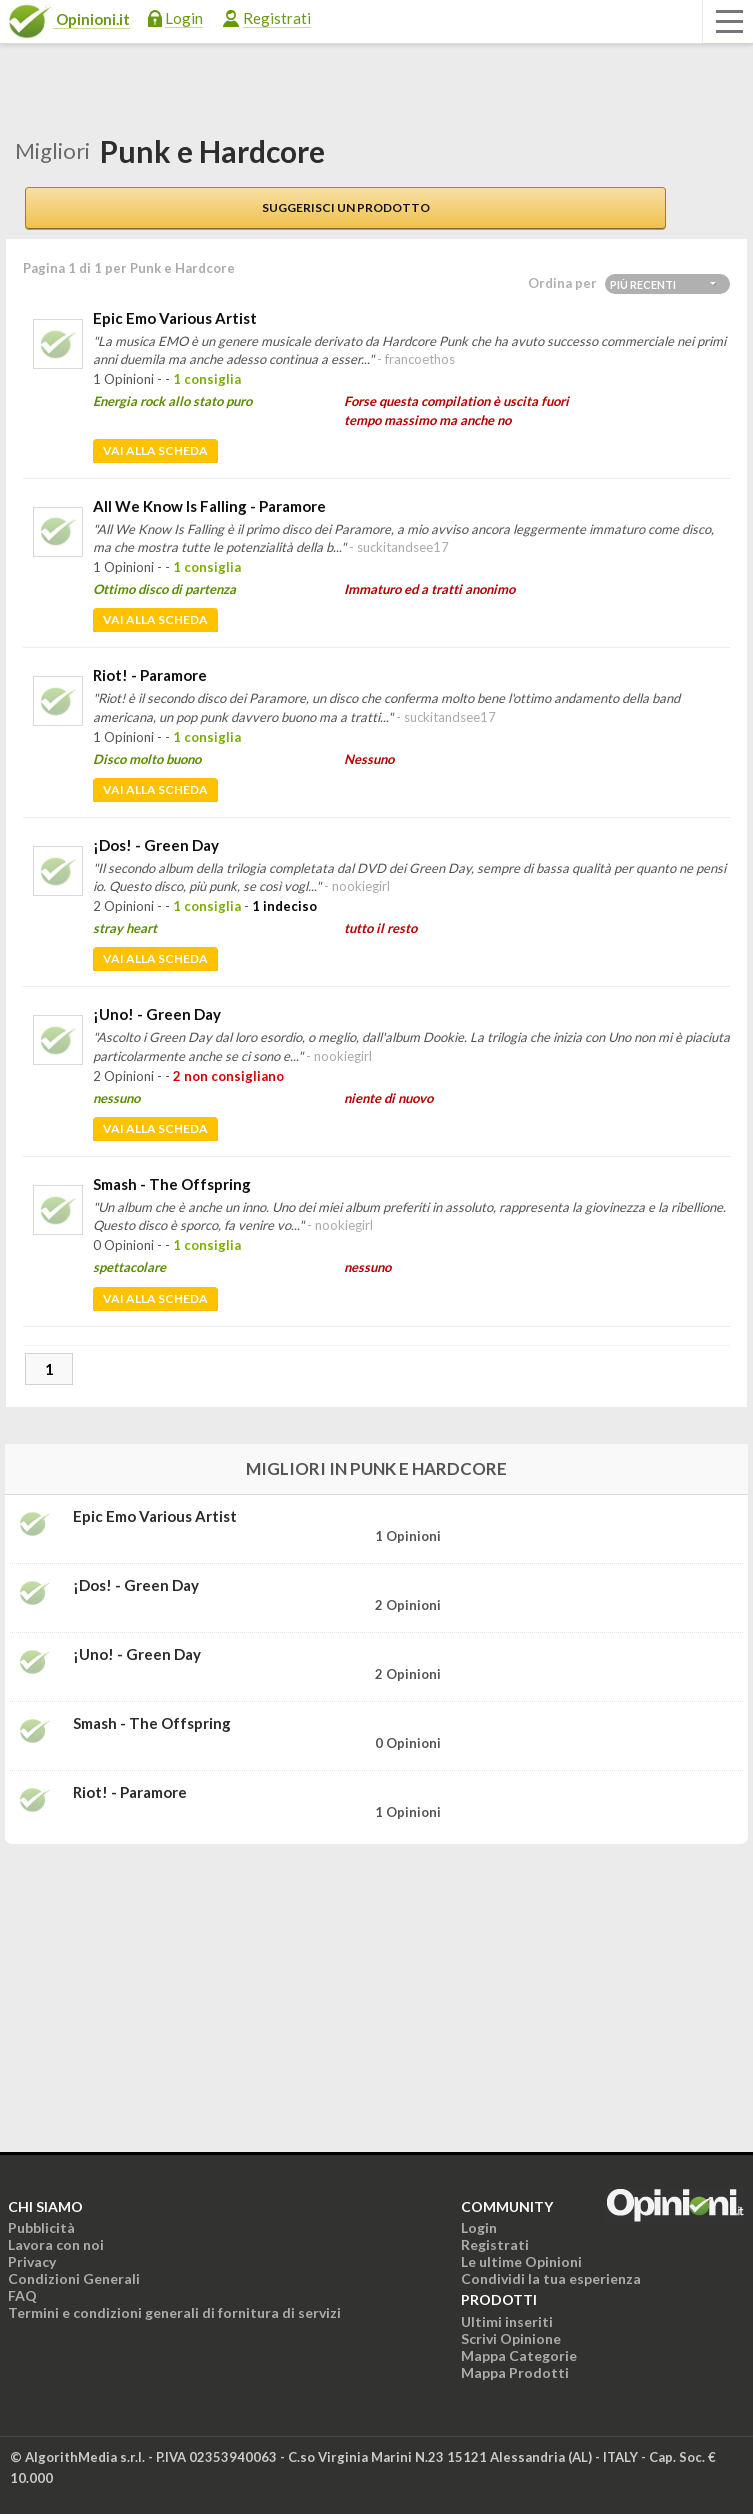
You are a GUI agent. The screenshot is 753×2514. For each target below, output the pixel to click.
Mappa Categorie (519, 2355)
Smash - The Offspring (172, 1184)
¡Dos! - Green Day (156, 845)
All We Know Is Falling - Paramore (209, 506)
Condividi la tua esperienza (551, 2278)
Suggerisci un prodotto (346, 207)
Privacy (32, 2261)
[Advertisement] (155, 1985)
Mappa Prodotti (515, 2372)
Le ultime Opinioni (521, 2261)
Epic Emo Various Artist (175, 318)
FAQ (22, 2295)
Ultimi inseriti (507, 2321)
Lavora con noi (56, 2244)
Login (184, 18)
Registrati (277, 18)
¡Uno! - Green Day (157, 1014)
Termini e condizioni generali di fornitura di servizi (174, 2312)
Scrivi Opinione (511, 2338)
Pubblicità (41, 2227)
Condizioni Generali (74, 2278)
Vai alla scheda (155, 450)
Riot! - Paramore (150, 675)
